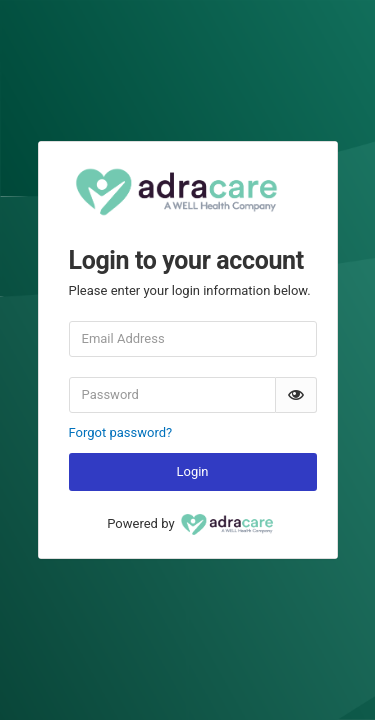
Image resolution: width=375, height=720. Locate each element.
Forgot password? (121, 432)
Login (192, 471)
